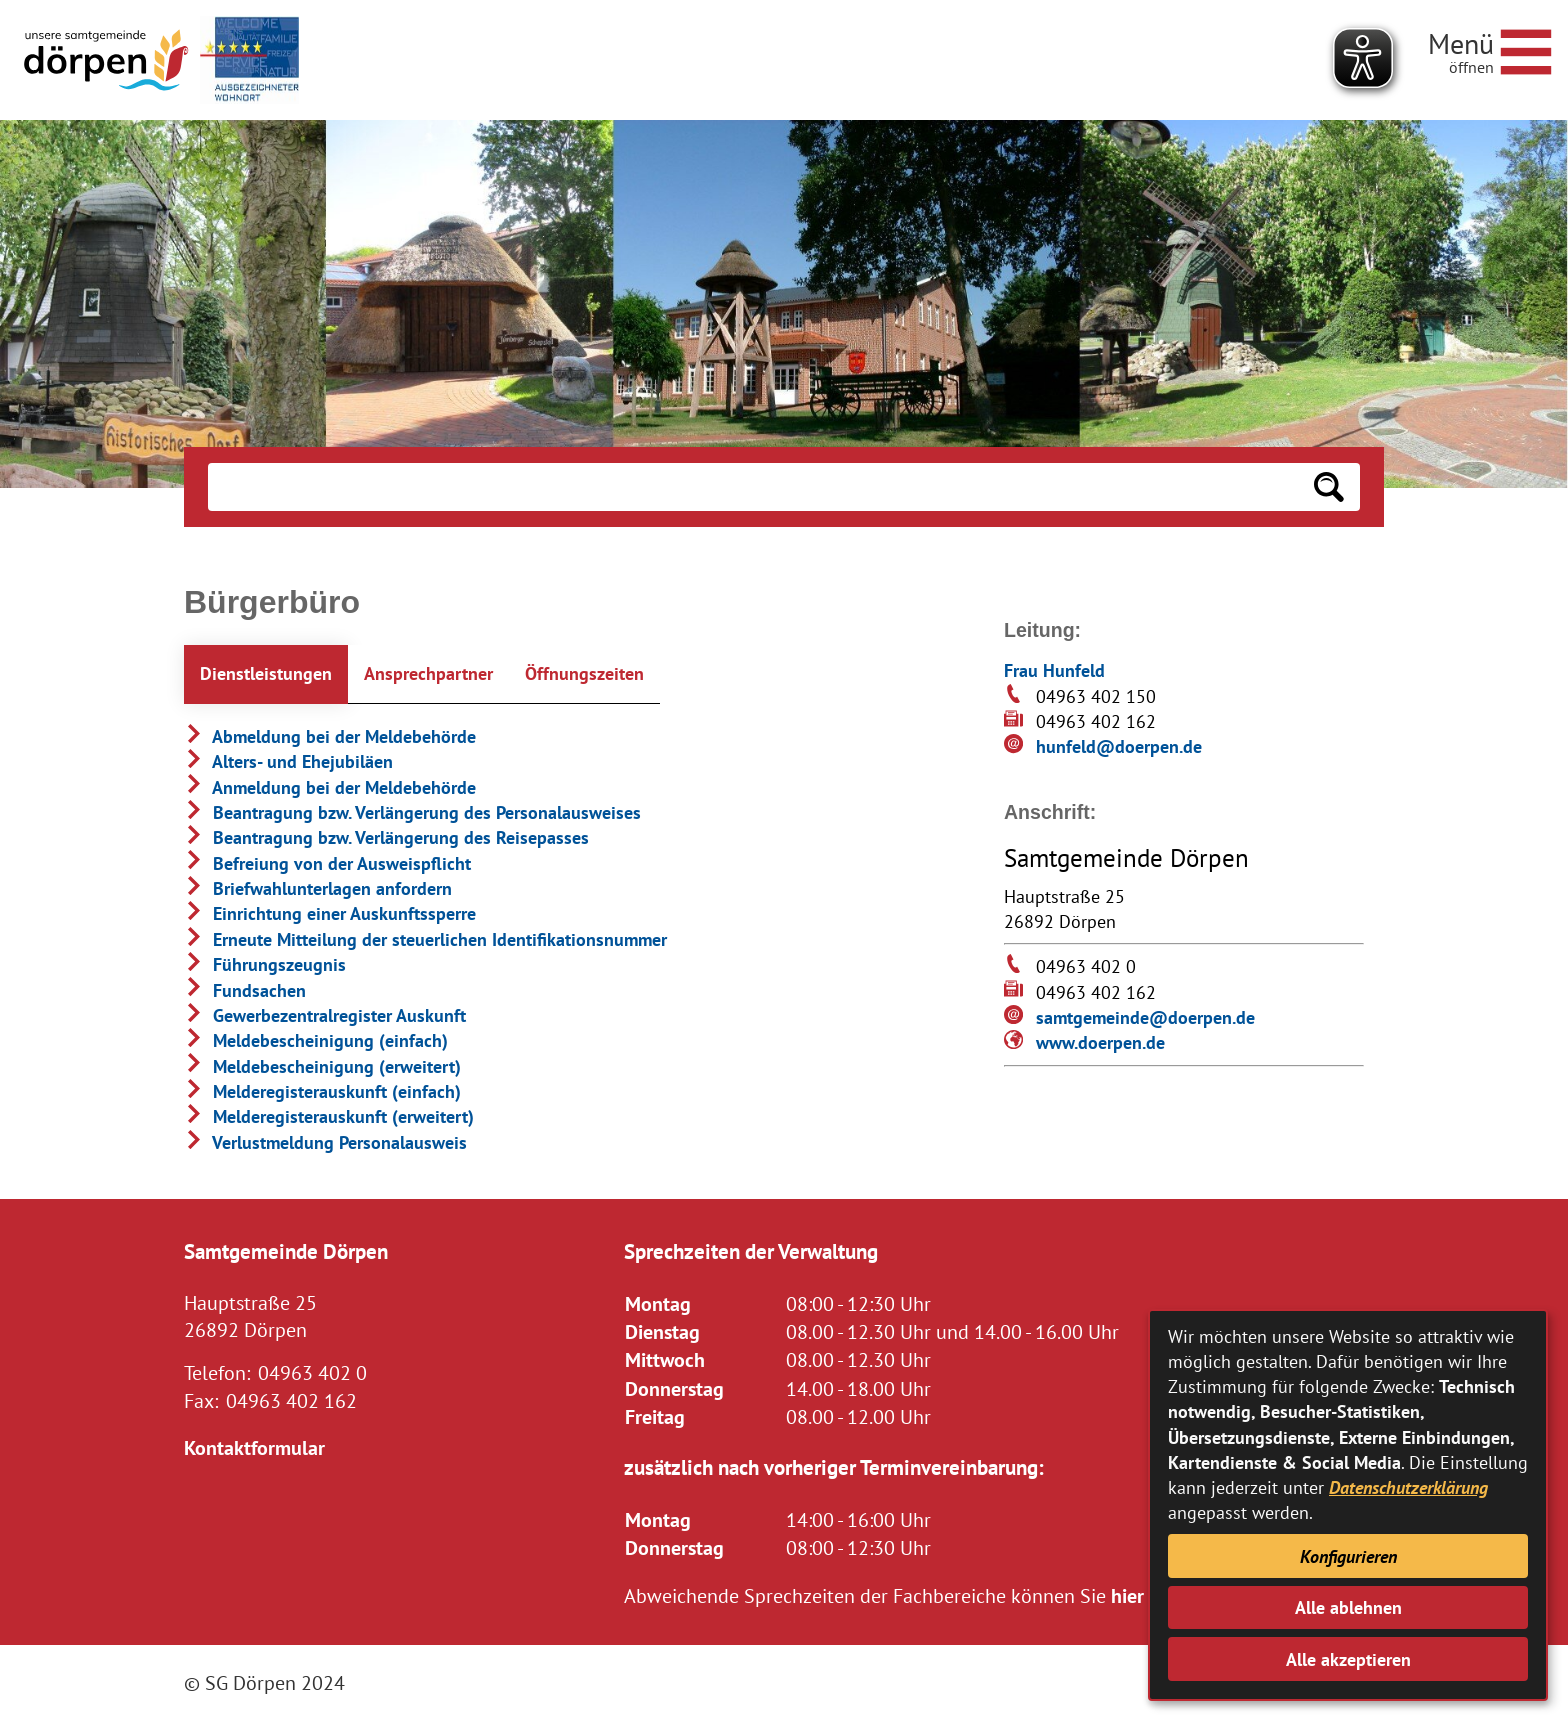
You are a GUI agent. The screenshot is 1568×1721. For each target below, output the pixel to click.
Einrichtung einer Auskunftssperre (330, 913)
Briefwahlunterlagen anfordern (318, 888)
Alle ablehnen (1348, 1607)
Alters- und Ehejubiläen (288, 761)
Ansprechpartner (428, 673)
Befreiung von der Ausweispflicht (327, 863)
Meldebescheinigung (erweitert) (322, 1066)
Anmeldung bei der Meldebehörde (330, 787)
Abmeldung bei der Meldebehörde (330, 736)
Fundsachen (245, 990)
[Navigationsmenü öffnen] (1490, 49)
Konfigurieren (1348, 1556)
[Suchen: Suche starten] (1329, 487)
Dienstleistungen (266, 673)
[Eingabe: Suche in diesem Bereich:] (753, 487)
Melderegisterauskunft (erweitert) (329, 1116)
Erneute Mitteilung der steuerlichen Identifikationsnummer (425, 939)
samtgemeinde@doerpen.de (1145, 1017)
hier (1127, 1595)
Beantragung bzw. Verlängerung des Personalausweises (412, 812)
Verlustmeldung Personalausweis (325, 1142)
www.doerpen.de (1100, 1042)
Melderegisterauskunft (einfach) (322, 1091)
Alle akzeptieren (1348, 1659)
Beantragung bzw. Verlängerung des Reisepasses (386, 837)
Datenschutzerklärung (1408, 1487)
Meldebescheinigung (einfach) (316, 1040)
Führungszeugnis (265, 964)
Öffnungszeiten (584, 673)
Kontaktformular (254, 1447)
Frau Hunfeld (1054, 670)
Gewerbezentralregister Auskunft (325, 1015)
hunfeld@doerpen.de (1119, 746)
